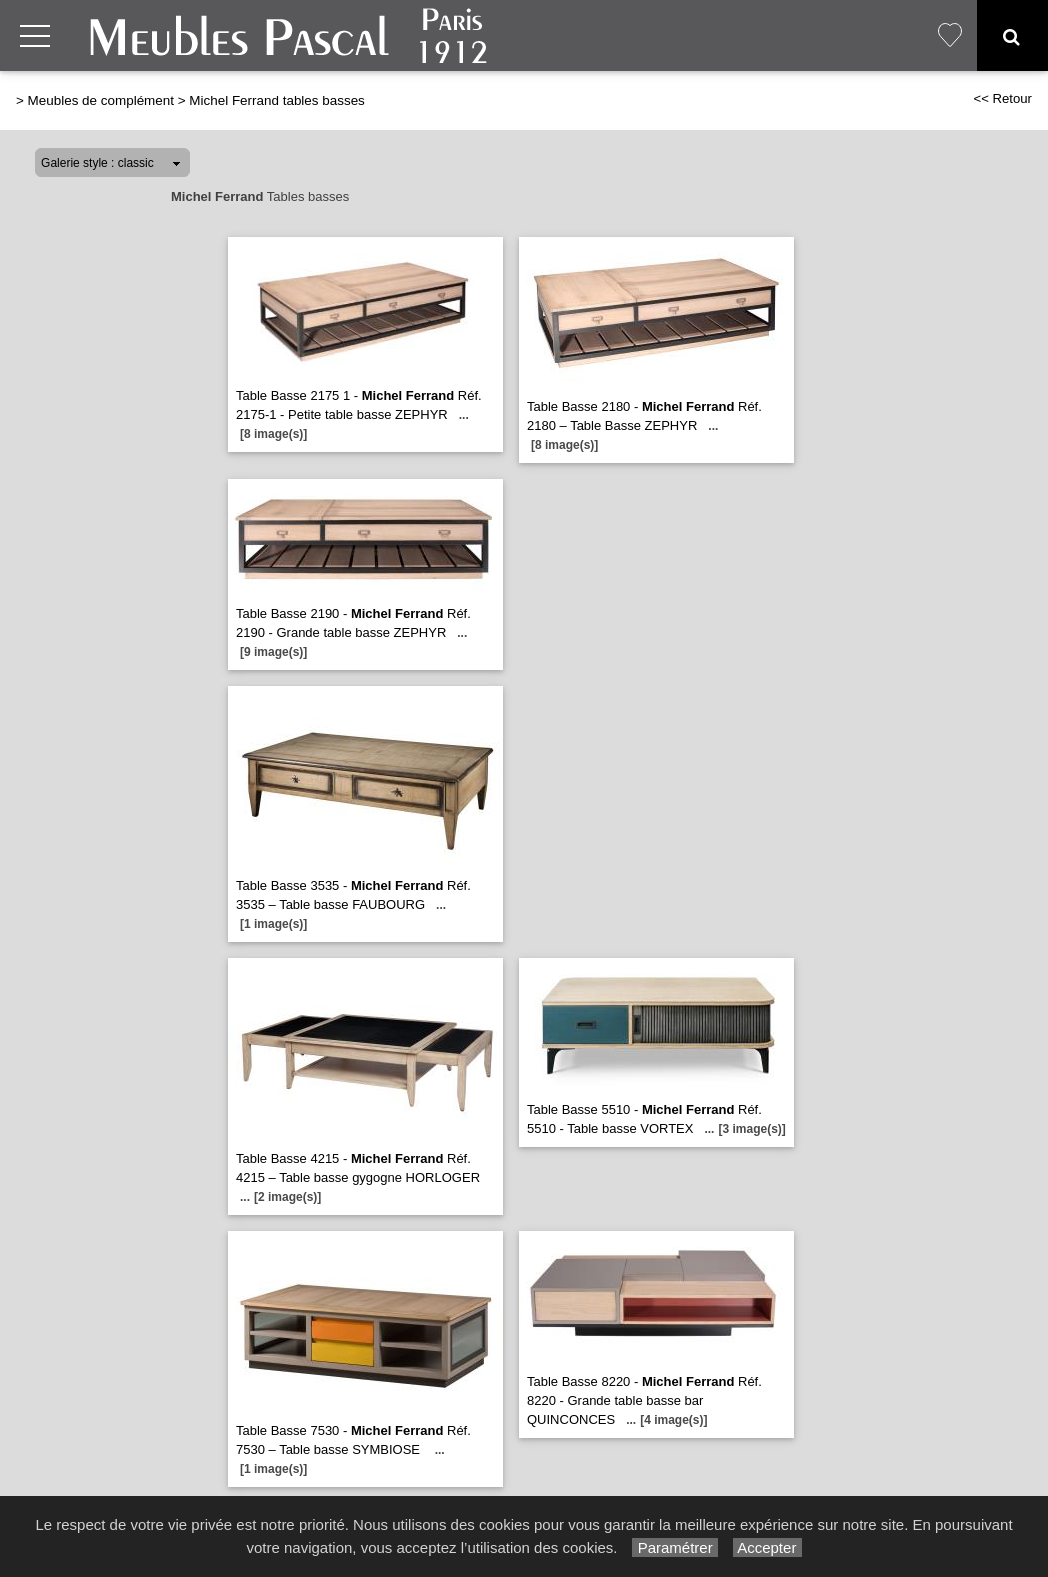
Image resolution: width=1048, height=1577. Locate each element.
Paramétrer (674, 1547)
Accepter (767, 1547)
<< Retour (1002, 98)
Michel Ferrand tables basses (277, 100)
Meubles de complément (101, 100)
